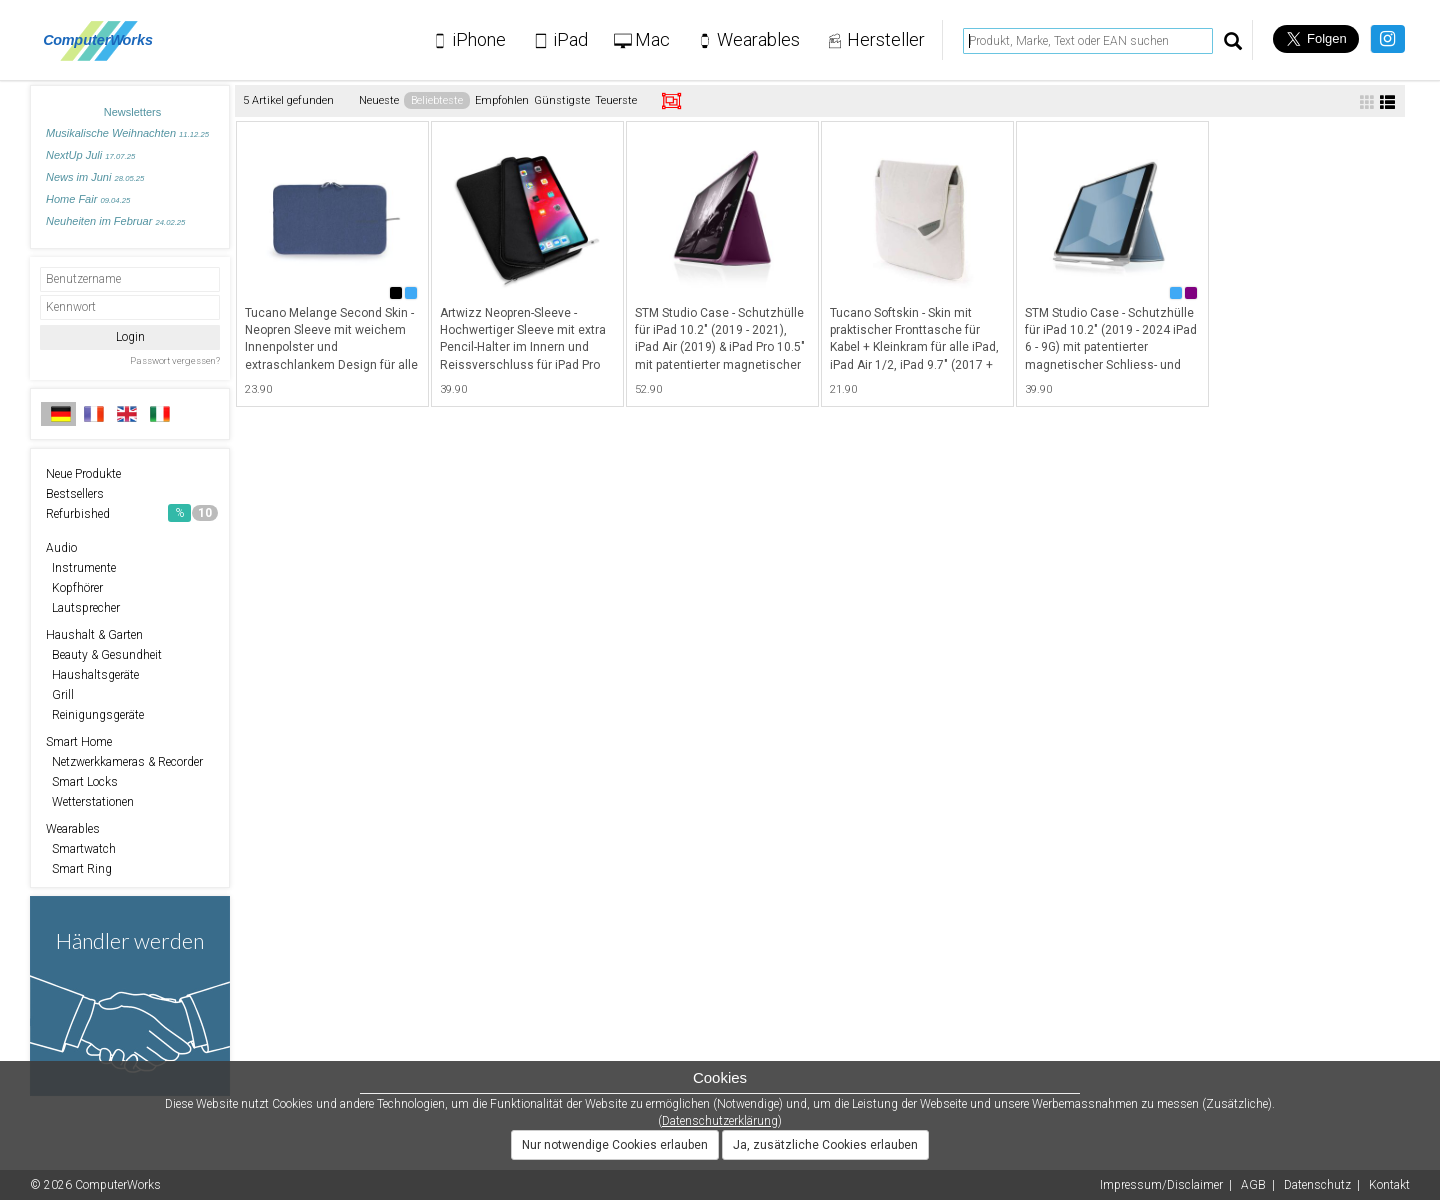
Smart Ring (79, 869)
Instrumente (81, 568)
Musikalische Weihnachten (127, 133)
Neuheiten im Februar (115, 221)
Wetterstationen (90, 802)
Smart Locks (82, 782)
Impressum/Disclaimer (1161, 1185)
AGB (1253, 1185)
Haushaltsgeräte (92, 675)
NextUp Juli (90, 155)
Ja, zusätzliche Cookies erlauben (825, 1145)
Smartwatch (81, 849)
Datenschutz (1317, 1185)
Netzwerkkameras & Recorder (124, 762)
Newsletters (132, 112)
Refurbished (132, 513)
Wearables (73, 829)
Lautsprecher (83, 608)
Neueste (379, 100)
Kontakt (1389, 1185)
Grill (60, 695)
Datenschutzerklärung (720, 1121)
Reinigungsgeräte (95, 715)
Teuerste (616, 100)
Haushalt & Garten (94, 635)
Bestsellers (75, 494)
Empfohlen (502, 100)
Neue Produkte (83, 474)
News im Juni (95, 177)
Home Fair (88, 199)
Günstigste (562, 100)
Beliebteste (437, 100)
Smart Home (79, 742)
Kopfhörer (74, 588)
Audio (61, 548)
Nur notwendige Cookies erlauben (615, 1145)
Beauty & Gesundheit (104, 655)
